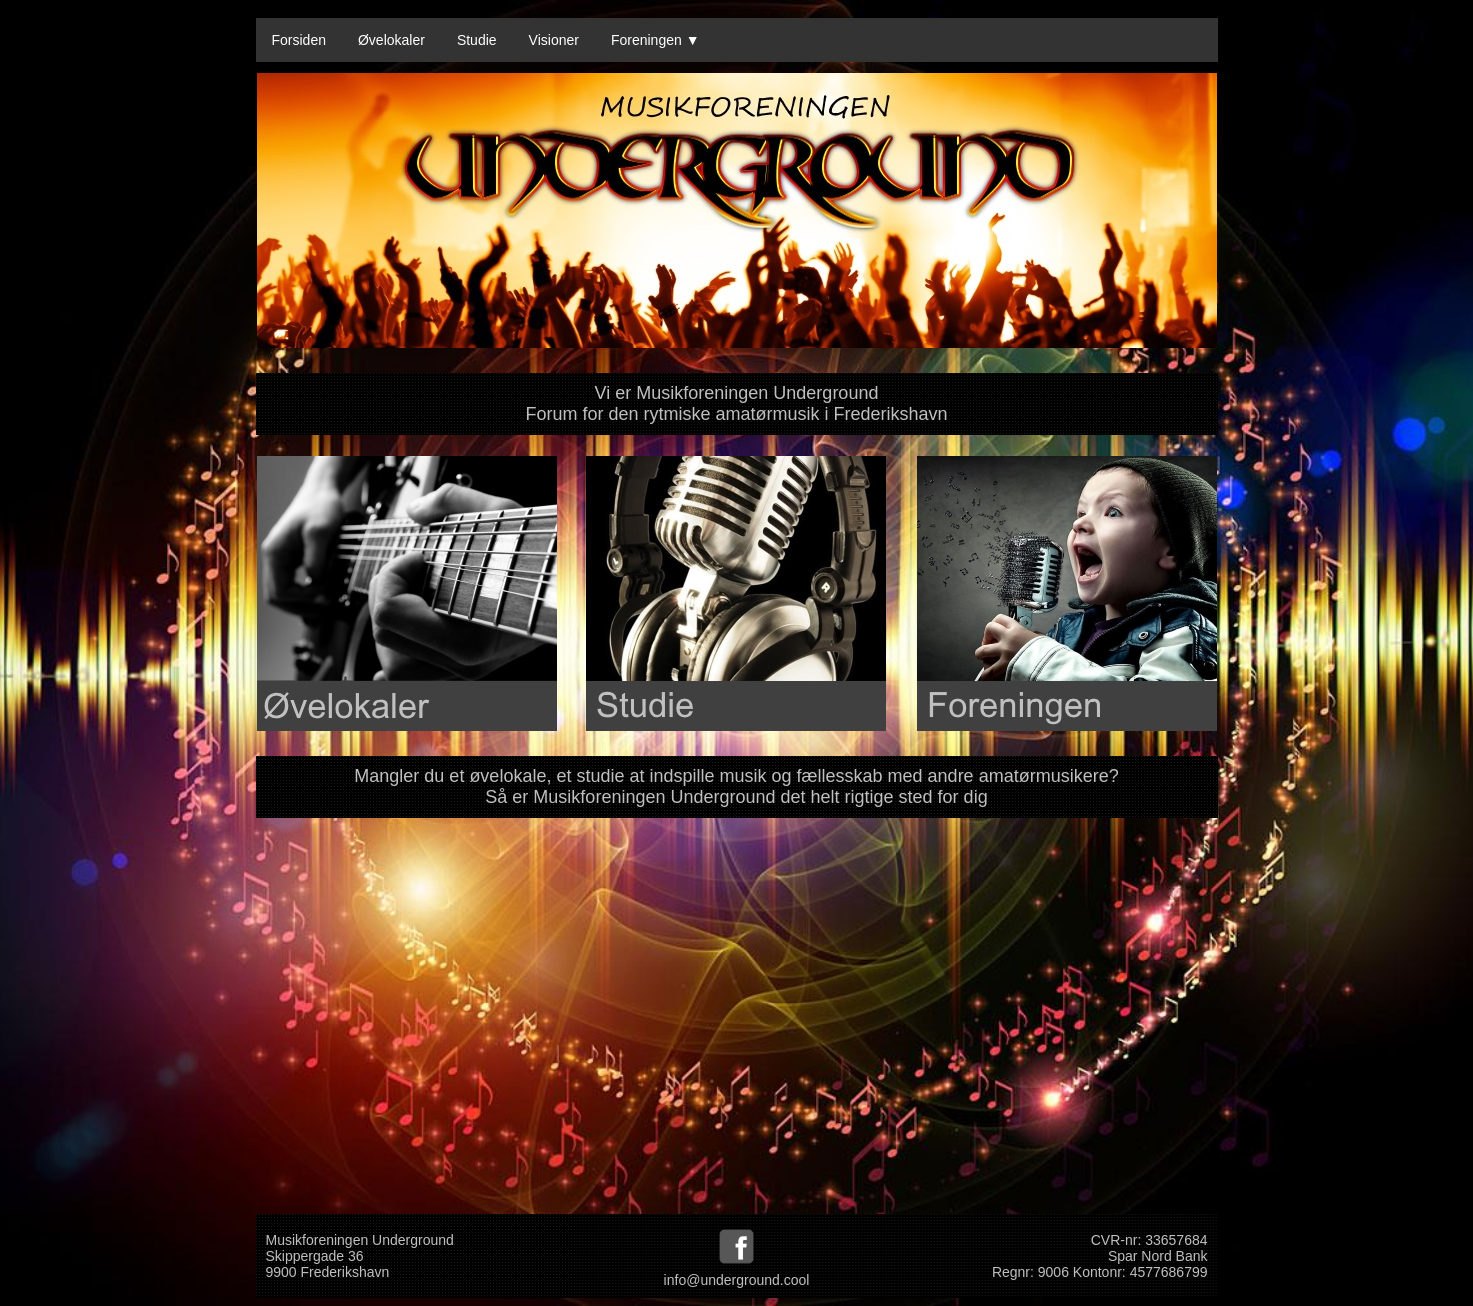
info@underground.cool (737, 1280)
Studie (477, 40)
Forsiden (299, 40)
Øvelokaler (391, 40)
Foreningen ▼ (655, 40)
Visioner (554, 40)
